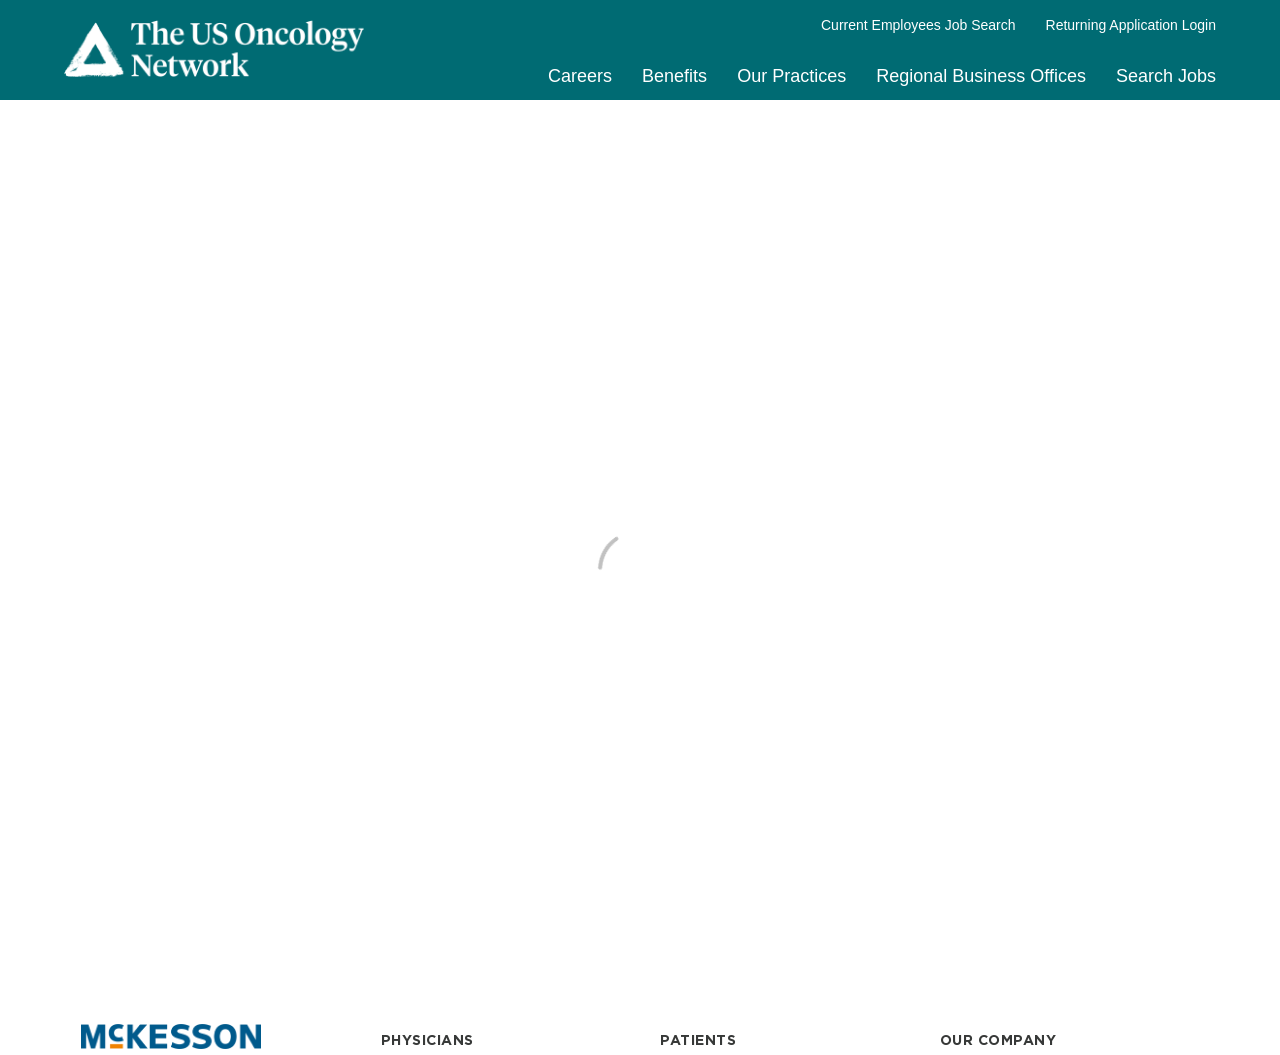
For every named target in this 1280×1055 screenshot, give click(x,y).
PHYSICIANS (427, 1040)
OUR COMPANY (998, 1040)
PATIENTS (698, 1040)
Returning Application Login (1131, 25)
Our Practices (791, 76)
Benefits (674, 76)
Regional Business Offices (981, 76)
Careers (580, 76)
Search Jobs (1166, 76)
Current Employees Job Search (918, 25)
